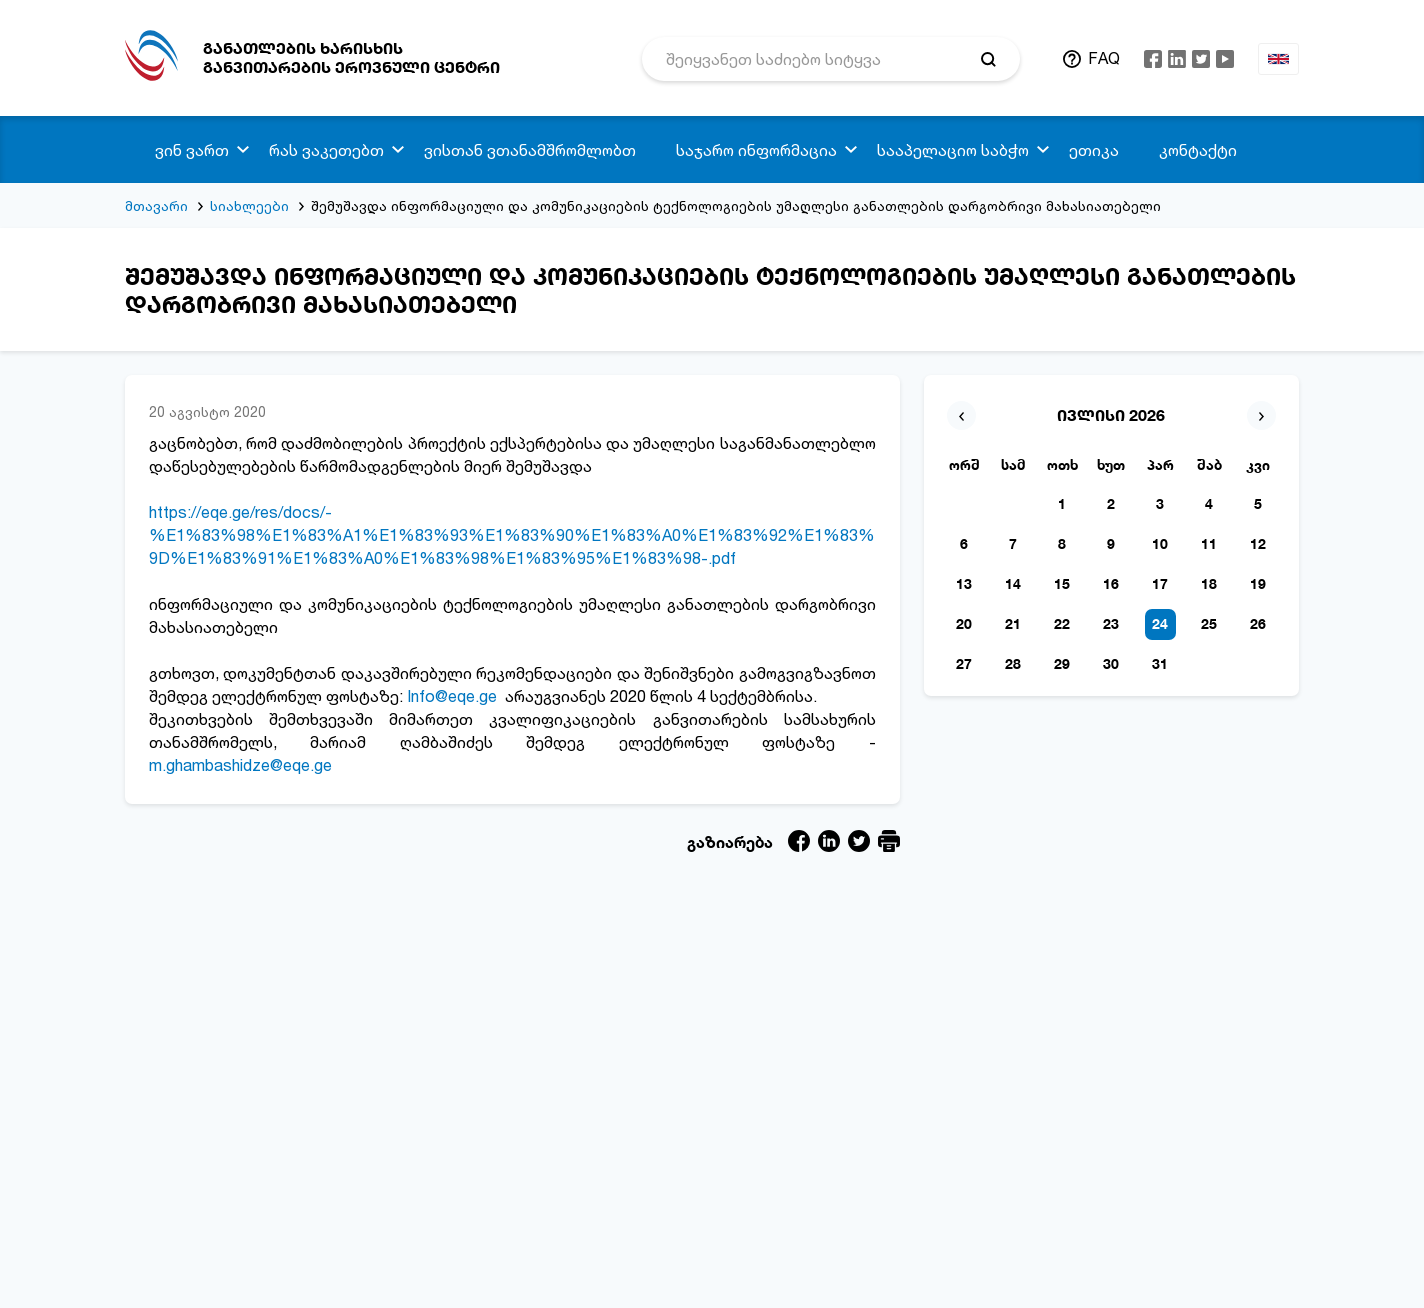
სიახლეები (249, 205)
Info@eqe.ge (452, 696)
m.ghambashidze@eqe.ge (240, 765)
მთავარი (156, 205)
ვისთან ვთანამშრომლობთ (530, 150)
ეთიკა (1094, 150)
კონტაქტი (1198, 150)
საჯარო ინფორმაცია (756, 150)
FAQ (1104, 58)
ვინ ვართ (192, 150)
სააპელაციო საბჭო (953, 150)
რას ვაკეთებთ (326, 150)
